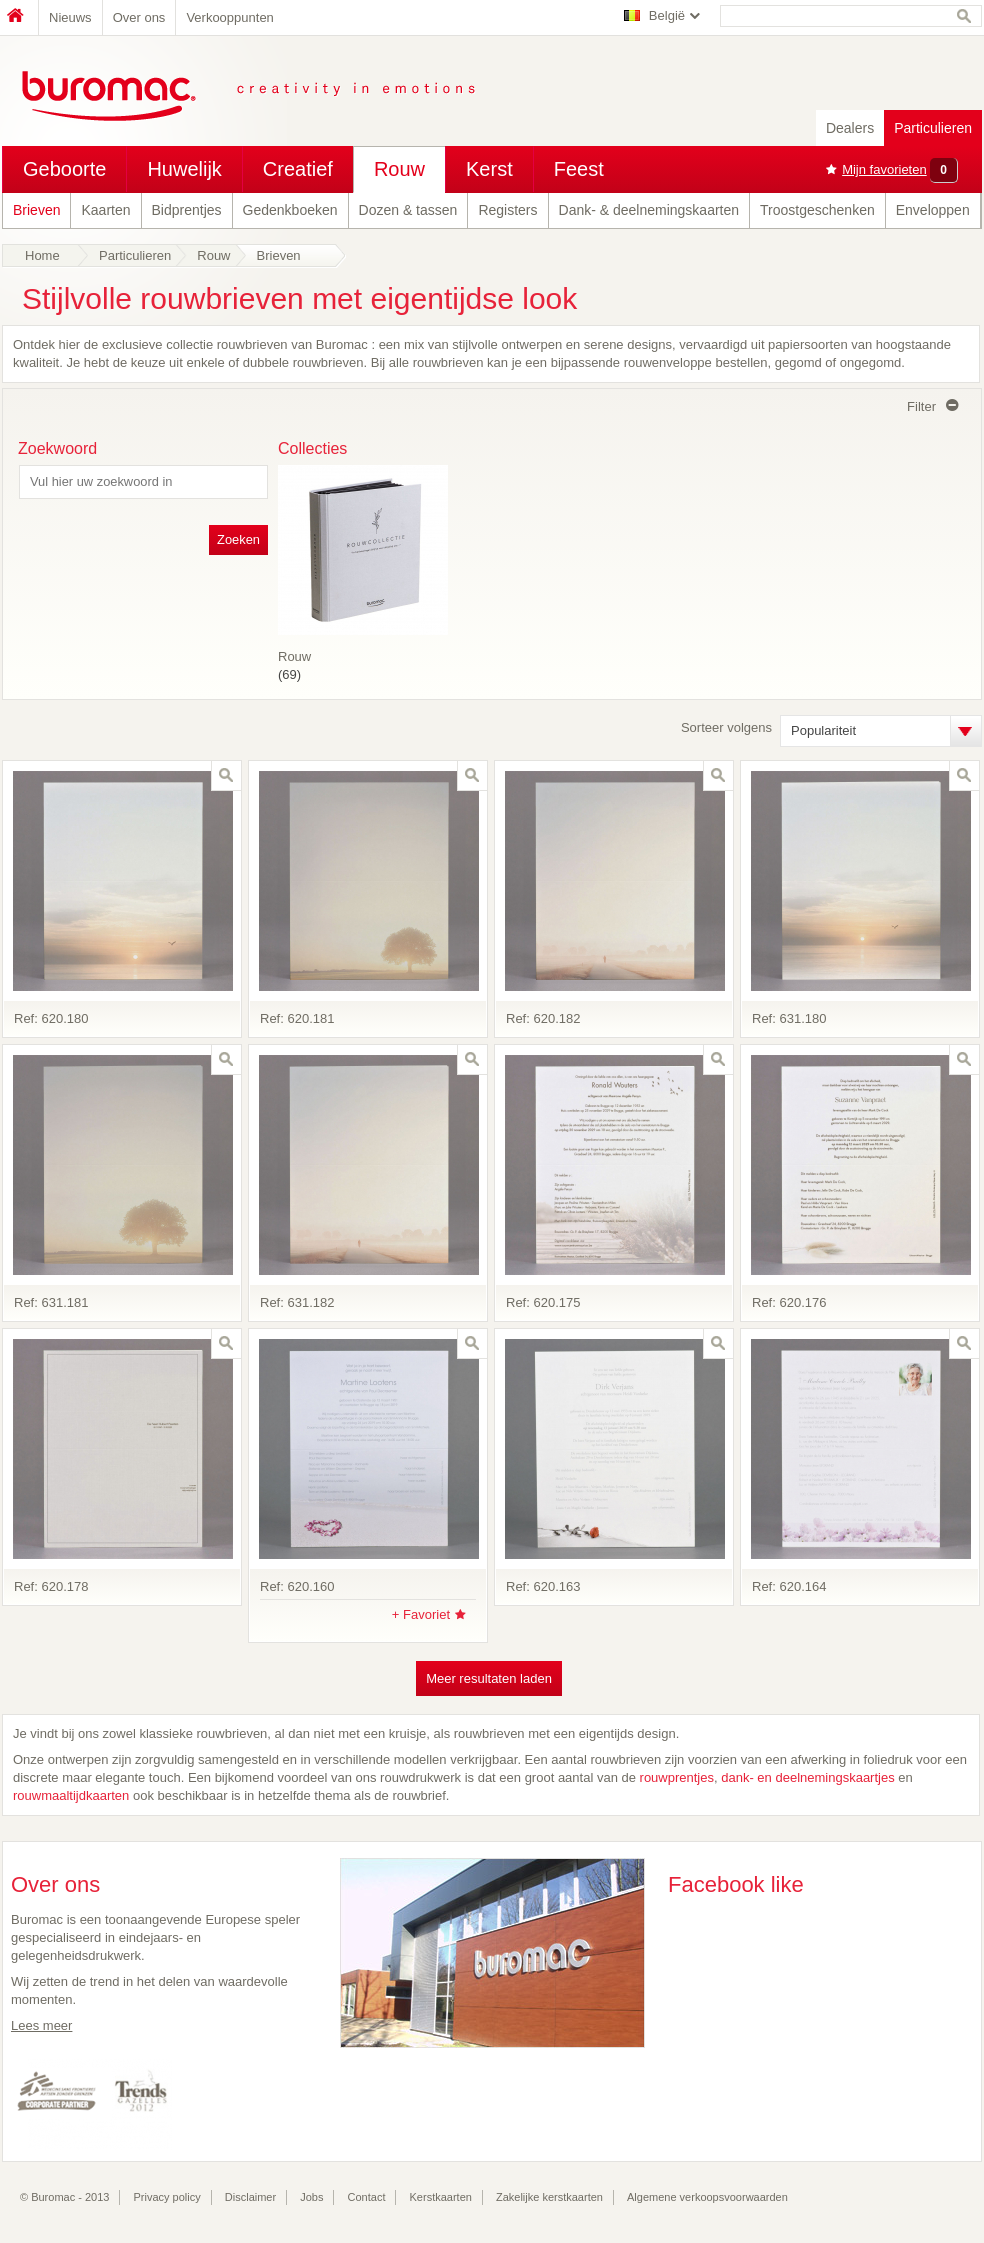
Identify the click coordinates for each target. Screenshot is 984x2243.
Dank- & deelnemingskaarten (649, 210)
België (667, 15)
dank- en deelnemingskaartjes (807, 1777)
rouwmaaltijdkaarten (73, 1795)
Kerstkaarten (441, 2197)
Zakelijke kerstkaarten (549, 2197)
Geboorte (64, 169)
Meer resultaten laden (489, 1678)
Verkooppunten (229, 17)
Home (20, 17)
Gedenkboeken (290, 210)
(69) (363, 652)
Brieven (36, 210)
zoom (226, 775)
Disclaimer (250, 2197)
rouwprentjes (677, 1777)
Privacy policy (167, 2197)
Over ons (139, 17)
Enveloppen (933, 210)
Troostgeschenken (817, 210)
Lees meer (41, 2025)
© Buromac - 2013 (64, 2197)
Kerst (489, 169)
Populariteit (823, 730)
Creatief (298, 169)
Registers (507, 210)
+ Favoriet (421, 1614)
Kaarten (105, 210)
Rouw (399, 169)
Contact (367, 2197)
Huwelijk (184, 169)
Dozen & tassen (408, 210)
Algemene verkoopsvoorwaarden (707, 2197)
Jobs (311, 2197)
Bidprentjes (187, 210)
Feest (579, 169)
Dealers (850, 128)
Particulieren (933, 128)
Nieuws (70, 17)
